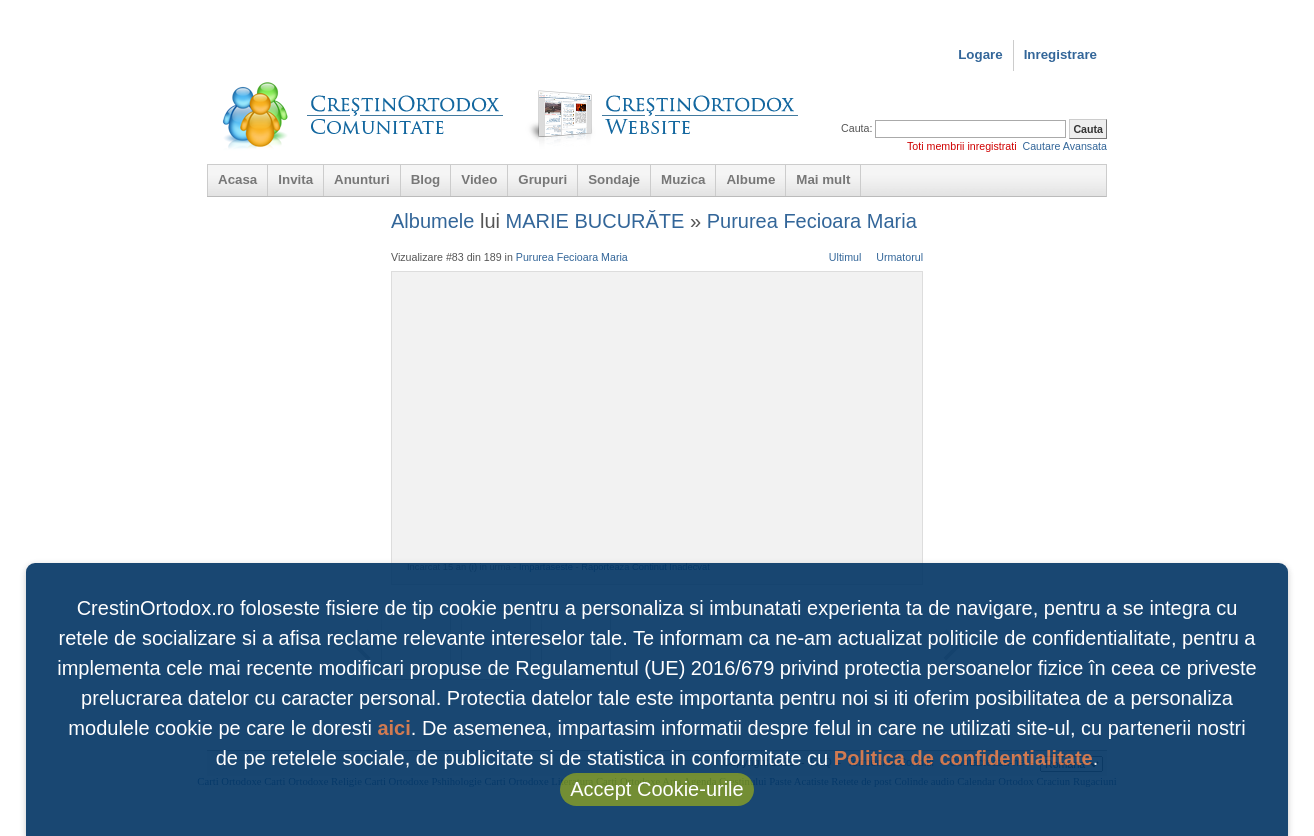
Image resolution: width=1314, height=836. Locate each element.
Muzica (683, 179)
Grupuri (542, 179)
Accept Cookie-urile (656, 789)
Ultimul (845, 257)
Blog (426, 179)
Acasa (237, 179)
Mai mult (823, 179)
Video (479, 179)
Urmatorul (899, 257)
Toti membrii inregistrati (962, 146)
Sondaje (614, 179)
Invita (295, 179)
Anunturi (362, 179)
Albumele (432, 221)
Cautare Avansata (1064, 146)
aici (393, 728)
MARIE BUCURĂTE (595, 221)
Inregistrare (1060, 54)
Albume (750, 179)
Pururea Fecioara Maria (812, 221)
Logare (980, 54)
